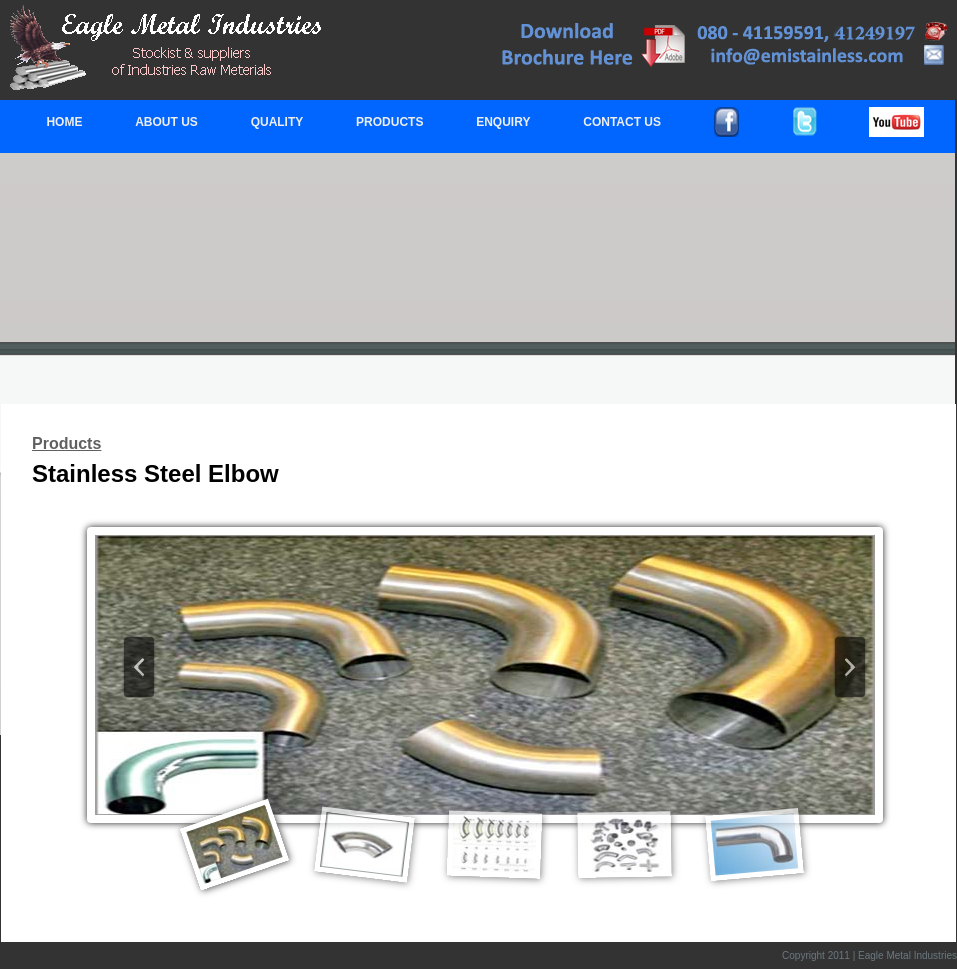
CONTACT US (622, 122)
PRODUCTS (389, 122)
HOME (64, 122)
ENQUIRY (503, 122)
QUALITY (277, 122)
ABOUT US (166, 122)
